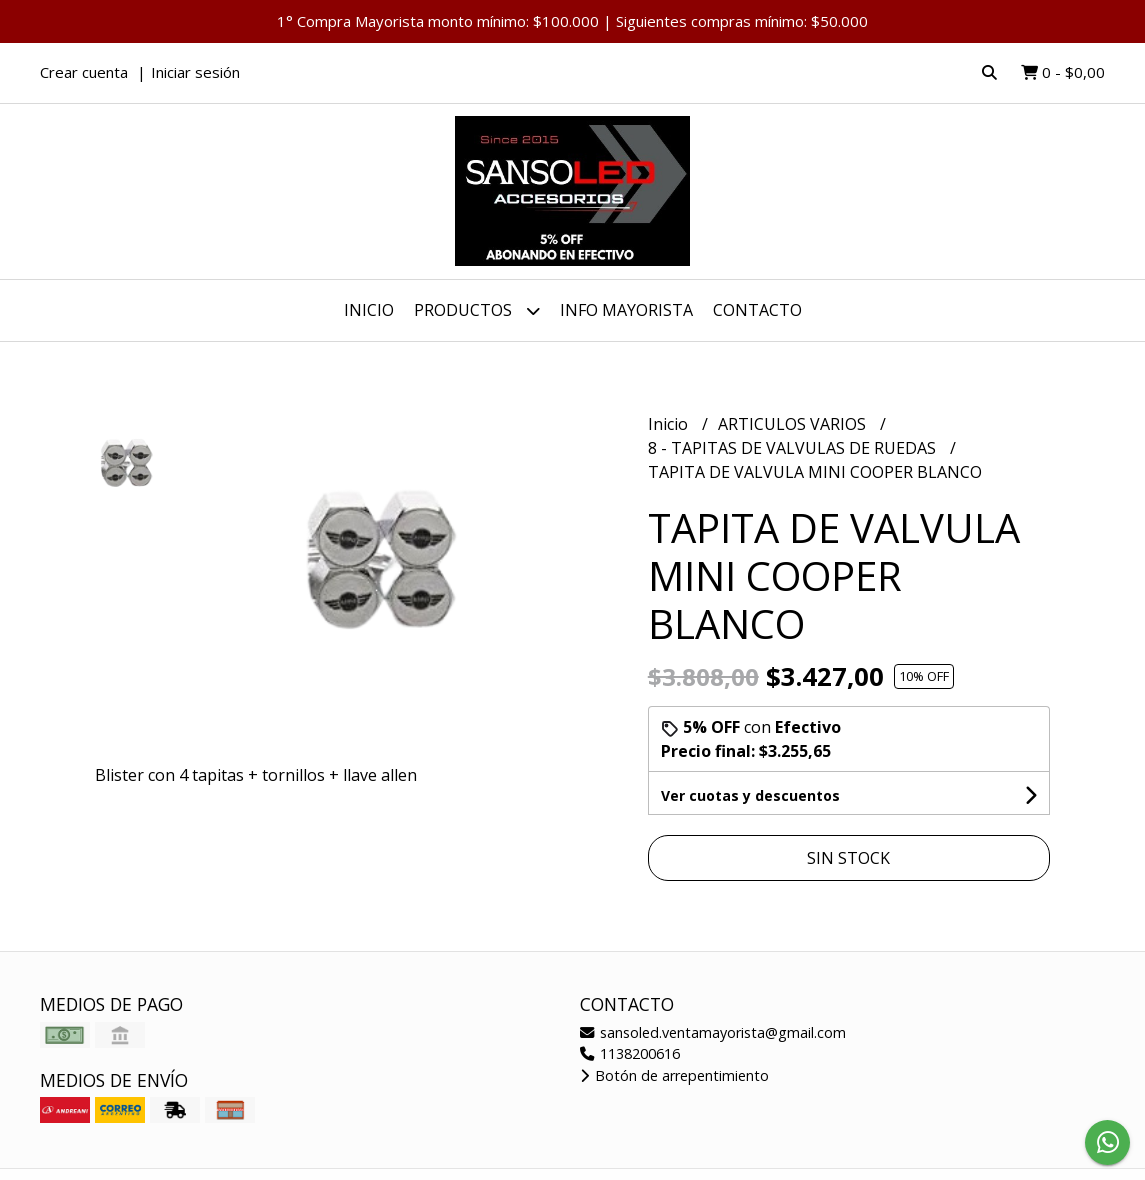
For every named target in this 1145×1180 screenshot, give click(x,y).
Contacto (757, 310)
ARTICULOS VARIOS (794, 424)
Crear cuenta (84, 72)
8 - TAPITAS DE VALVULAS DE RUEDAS (794, 448)
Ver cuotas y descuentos (750, 795)
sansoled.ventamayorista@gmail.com (713, 1032)
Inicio (369, 310)
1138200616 (630, 1053)
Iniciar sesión (195, 72)
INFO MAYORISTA (626, 310)
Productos (477, 310)
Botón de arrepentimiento (674, 1075)
